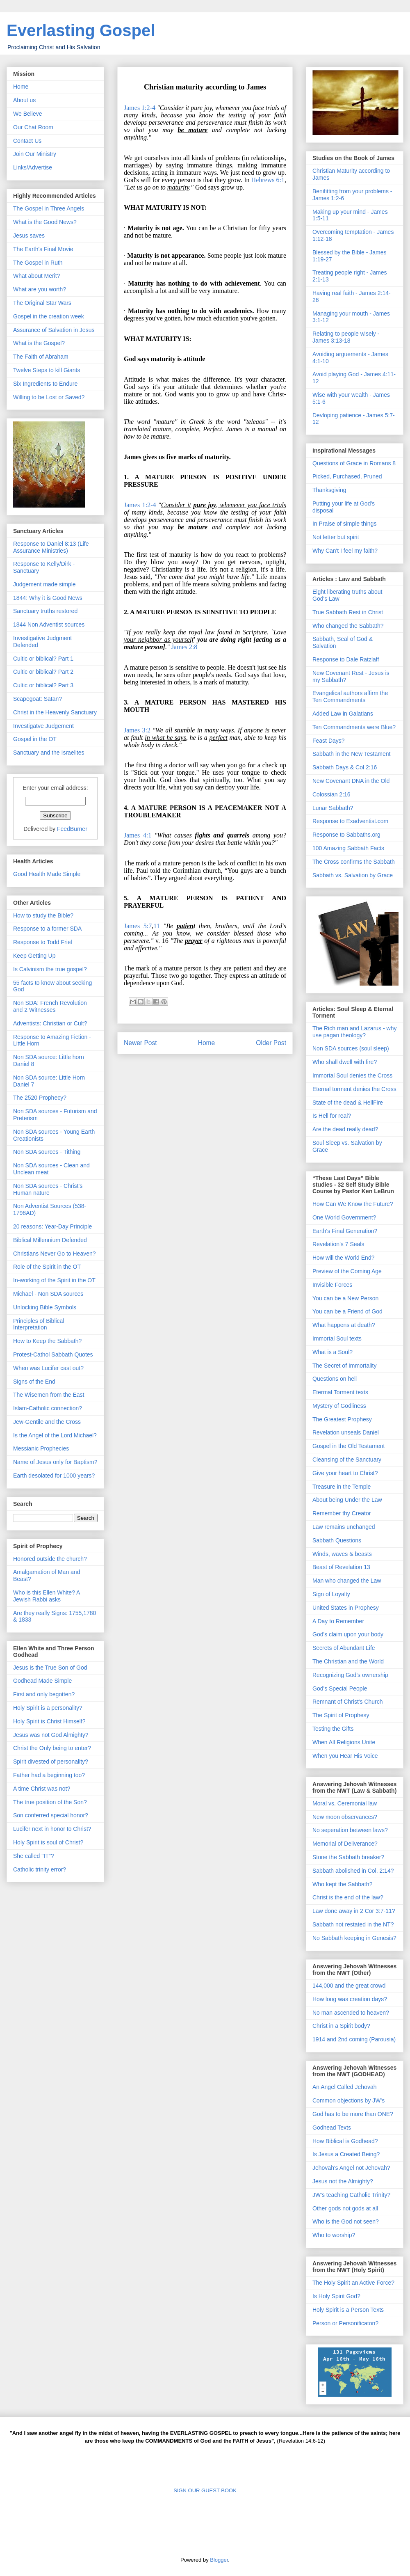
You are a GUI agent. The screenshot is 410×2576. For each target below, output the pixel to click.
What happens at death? (343, 1325)
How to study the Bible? (43, 915)
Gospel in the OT (35, 739)
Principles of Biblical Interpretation (38, 1324)
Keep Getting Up (34, 955)
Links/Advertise (32, 167)
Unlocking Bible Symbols (44, 1307)
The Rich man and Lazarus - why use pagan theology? (354, 1032)
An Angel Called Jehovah (344, 2087)
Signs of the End (34, 1381)
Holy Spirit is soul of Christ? (48, 1842)
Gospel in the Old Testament (348, 1446)
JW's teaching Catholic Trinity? (351, 2195)
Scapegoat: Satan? (37, 698)
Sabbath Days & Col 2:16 (344, 767)
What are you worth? (39, 289)
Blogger (219, 2560)
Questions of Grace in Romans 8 (354, 463)
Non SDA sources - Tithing (46, 1151)
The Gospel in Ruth (38, 262)
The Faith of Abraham (40, 356)
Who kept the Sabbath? (342, 1884)
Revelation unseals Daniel (345, 1432)
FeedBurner (72, 829)
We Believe (27, 113)
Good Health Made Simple (46, 874)
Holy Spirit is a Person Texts (348, 2309)
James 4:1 (137, 835)
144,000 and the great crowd (348, 1985)
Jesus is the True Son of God (50, 1667)
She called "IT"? (33, 1856)
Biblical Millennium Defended (50, 1240)
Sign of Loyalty (331, 1594)
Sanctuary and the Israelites (48, 752)
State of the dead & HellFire (347, 1102)
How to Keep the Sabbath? (47, 1341)
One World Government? (344, 1217)
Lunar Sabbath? (332, 808)
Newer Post (140, 1042)
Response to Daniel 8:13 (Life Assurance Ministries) (51, 547)
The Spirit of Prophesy (340, 1715)
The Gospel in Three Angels (48, 208)
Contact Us (27, 140)
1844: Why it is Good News (47, 598)
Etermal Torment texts (340, 1392)
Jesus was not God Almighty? (51, 1735)
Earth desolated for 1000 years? (54, 1475)
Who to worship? (333, 2235)
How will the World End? (343, 1257)
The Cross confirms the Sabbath (353, 861)
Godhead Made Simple (42, 1680)
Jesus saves (29, 235)
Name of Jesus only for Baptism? (55, 1462)
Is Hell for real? (331, 1115)
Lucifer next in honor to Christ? (52, 1829)
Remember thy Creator (341, 1513)
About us (24, 100)
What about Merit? (36, 275)
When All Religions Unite (343, 1742)
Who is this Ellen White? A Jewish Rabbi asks (46, 1596)
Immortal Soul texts (337, 1338)
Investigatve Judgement (43, 726)
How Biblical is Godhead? (345, 2141)
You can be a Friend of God (347, 1311)
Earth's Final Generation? (344, 1231)
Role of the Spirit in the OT (47, 1266)
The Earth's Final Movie (43, 249)
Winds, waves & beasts (342, 1554)
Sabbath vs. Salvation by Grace (352, 875)
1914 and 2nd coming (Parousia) (354, 2039)
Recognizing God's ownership (350, 1675)
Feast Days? (328, 740)
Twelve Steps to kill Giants (46, 370)
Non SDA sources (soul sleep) (350, 1048)
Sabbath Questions (336, 1540)
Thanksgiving (329, 490)
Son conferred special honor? (50, 1815)
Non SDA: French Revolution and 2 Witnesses (50, 1006)
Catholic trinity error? (39, 1869)
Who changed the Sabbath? (348, 625)
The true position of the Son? (50, 1802)
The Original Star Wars (42, 303)
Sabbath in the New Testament (351, 753)
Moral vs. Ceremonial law (344, 1803)
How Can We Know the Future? (352, 1204)
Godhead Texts (331, 2127)
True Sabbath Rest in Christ (347, 612)
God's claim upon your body (347, 1634)
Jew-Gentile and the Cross (47, 1421)
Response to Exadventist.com (350, 821)
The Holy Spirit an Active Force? (353, 2282)
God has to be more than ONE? (352, 2114)
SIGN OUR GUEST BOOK (205, 2490)
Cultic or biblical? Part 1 (43, 658)
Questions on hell (334, 1378)
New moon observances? (344, 1817)
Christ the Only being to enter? (52, 1748)
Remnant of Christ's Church (347, 1701)
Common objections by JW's (348, 2100)
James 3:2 (137, 730)
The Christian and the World (348, 1661)
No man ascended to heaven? (350, 2012)
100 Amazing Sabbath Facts (348, 848)
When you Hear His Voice (345, 1755)
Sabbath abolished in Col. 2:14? (353, 1870)
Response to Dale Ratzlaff (345, 659)
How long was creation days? (349, 1999)
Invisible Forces (332, 1284)
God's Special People (339, 1688)
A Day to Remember (338, 1621)
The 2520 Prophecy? (39, 1097)
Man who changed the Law (346, 1580)
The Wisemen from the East (48, 1394)
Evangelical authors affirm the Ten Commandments (350, 696)
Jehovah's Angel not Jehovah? (351, 2167)
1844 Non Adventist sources (48, 624)
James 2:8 (184, 646)
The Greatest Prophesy (342, 1419)
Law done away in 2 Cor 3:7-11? (353, 1911)
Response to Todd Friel (42, 942)
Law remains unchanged (343, 1527)
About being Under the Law (347, 1499)
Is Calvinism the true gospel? (50, 969)
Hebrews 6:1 (268, 179)
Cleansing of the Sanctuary (346, 1459)
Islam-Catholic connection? (47, 1408)
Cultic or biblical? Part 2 (43, 671)
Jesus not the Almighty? (342, 2181)
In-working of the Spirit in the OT (54, 1280)
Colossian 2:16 (331, 794)
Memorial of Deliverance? (345, 1843)
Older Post (271, 1042)
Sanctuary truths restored (45, 611)
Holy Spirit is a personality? (47, 1707)
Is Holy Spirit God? (336, 2296)
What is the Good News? (45, 222)
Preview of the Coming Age (347, 1271)
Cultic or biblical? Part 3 (43, 685)
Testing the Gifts (332, 1728)
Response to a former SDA (47, 928)
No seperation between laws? (350, 1830)
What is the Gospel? (39, 343)
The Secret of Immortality (344, 1365)
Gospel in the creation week (48, 316)
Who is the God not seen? (345, 2221)
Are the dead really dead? (345, 1129)
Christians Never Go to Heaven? (54, 1253)
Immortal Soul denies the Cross (352, 1075)
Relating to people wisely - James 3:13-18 (345, 337)
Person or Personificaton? (345, 2323)
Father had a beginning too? (49, 1775)
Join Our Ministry (34, 154)
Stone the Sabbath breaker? (348, 1857)
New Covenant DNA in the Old (351, 781)
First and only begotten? (44, 1694)
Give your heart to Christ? (345, 1473)
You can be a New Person (345, 1298)
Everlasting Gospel (81, 30)
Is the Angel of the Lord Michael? (55, 1435)
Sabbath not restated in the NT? (353, 1924)
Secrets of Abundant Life (343, 1648)
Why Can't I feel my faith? (345, 550)
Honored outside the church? (50, 1559)
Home (206, 1042)
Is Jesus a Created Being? (346, 2154)
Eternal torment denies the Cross (354, 1089)
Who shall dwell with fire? (344, 1062)
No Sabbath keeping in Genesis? (354, 1938)
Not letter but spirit (335, 537)
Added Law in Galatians (342, 713)
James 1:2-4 (139, 107)
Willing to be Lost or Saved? (48, 397)
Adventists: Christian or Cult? (50, 1023)
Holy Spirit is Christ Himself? (49, 1721)
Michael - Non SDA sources (48, 1293)
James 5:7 (138, 925)
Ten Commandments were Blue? (354, 727)
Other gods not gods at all (345, 2208)
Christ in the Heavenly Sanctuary (55, 712)
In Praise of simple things (344, 523)
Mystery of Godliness (339, 1405)
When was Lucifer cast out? (48, 1368)
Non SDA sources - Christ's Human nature (47, 1189)
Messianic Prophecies (41, 1448)
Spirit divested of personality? (50, 1761)
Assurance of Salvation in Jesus (53, 330)
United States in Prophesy (345, 1607)
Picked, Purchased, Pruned (347, 476)
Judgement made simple (44, 584)
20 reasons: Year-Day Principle (52, 1226)
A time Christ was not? (41, 1788)
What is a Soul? (332, 1352)
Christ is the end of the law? (347, 1897)
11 (156, 925)
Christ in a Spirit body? (341, 2025)
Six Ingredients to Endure (45, 383)
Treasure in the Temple (341, 1486)
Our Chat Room (33, 127)
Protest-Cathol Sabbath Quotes (53, 1354)
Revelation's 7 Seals (338, 1244)
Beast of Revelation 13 (341, 1567)
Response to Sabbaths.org (346, 834)
